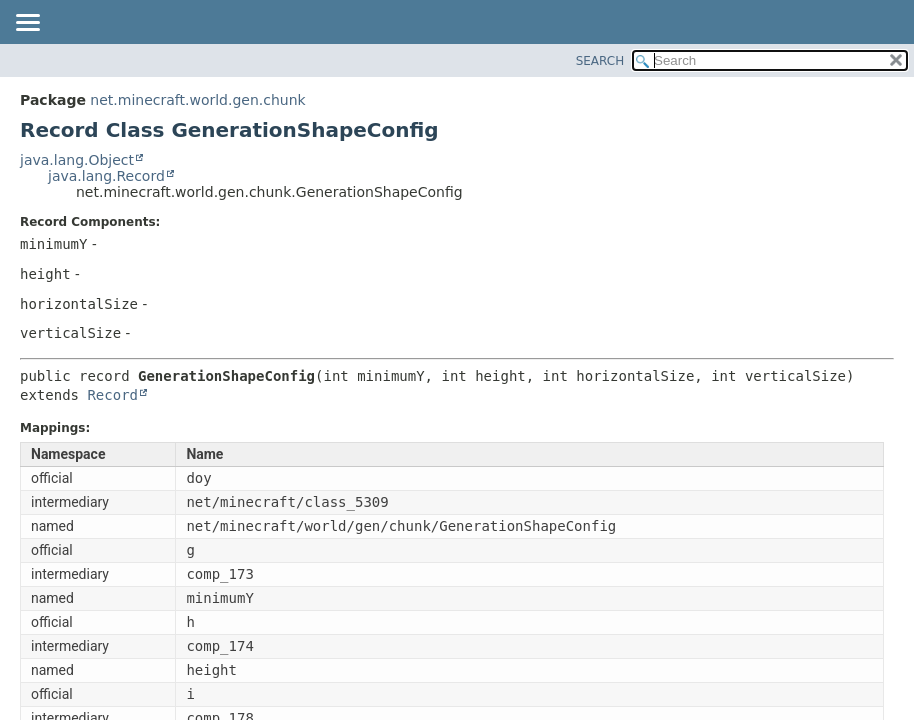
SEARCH (600, 61)
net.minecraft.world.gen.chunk (197, 100)
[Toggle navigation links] (27, 24)
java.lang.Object (77, 160)
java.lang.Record (106, 176)
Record (112, 395)
